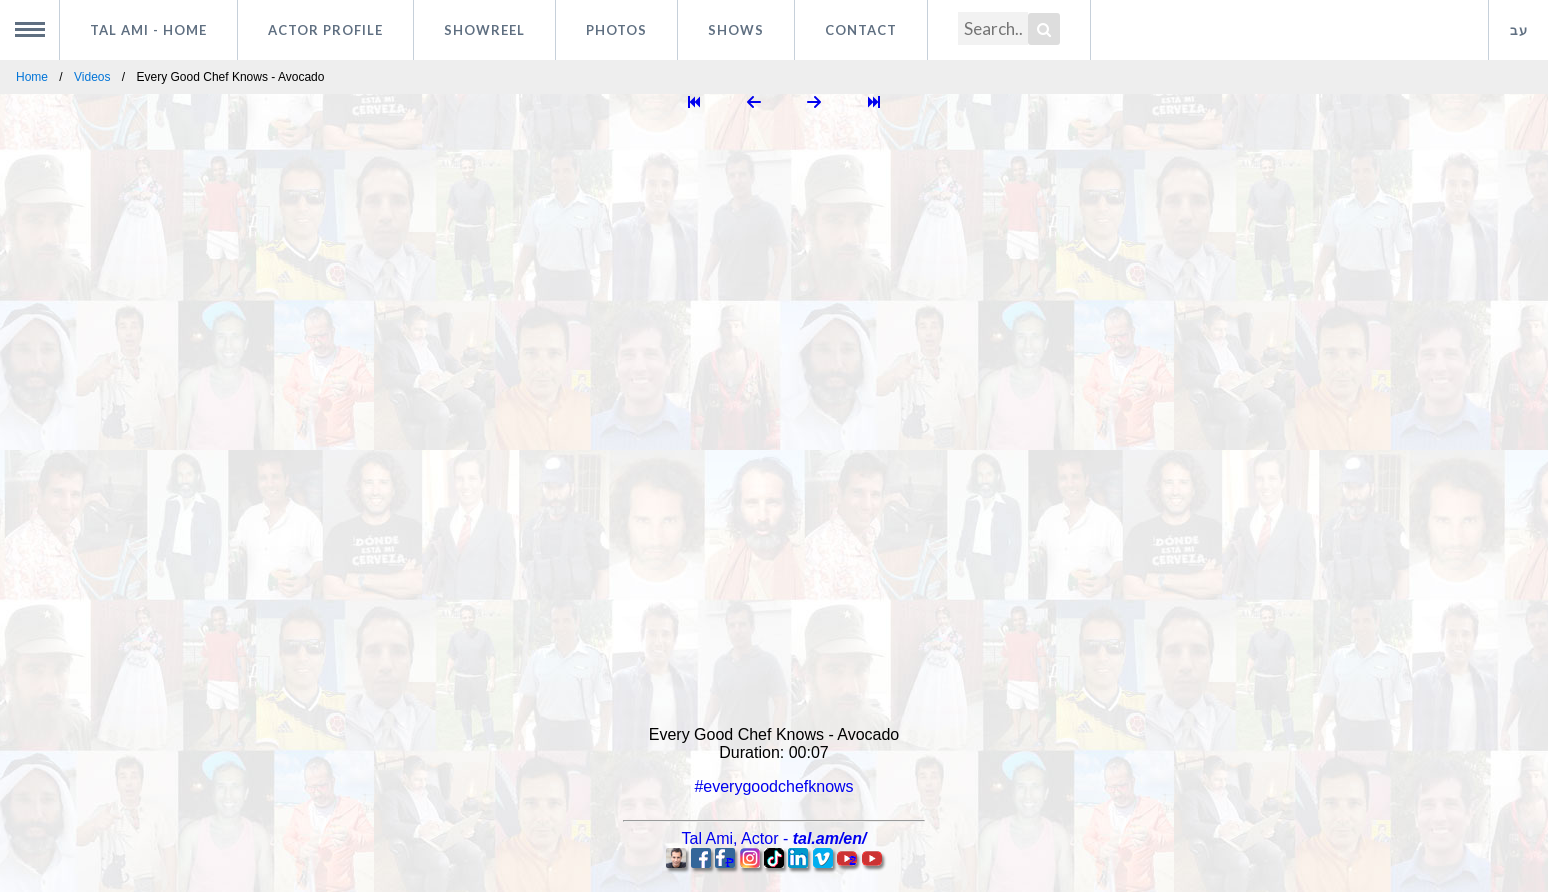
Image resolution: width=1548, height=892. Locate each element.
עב (1519, 30)
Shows (736, 30)
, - (774, 838)
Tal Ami (148, 30)
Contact (861, 30)
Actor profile (325, 30)
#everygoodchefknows (773, 786)
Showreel (484, 30)
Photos (616, 30)
